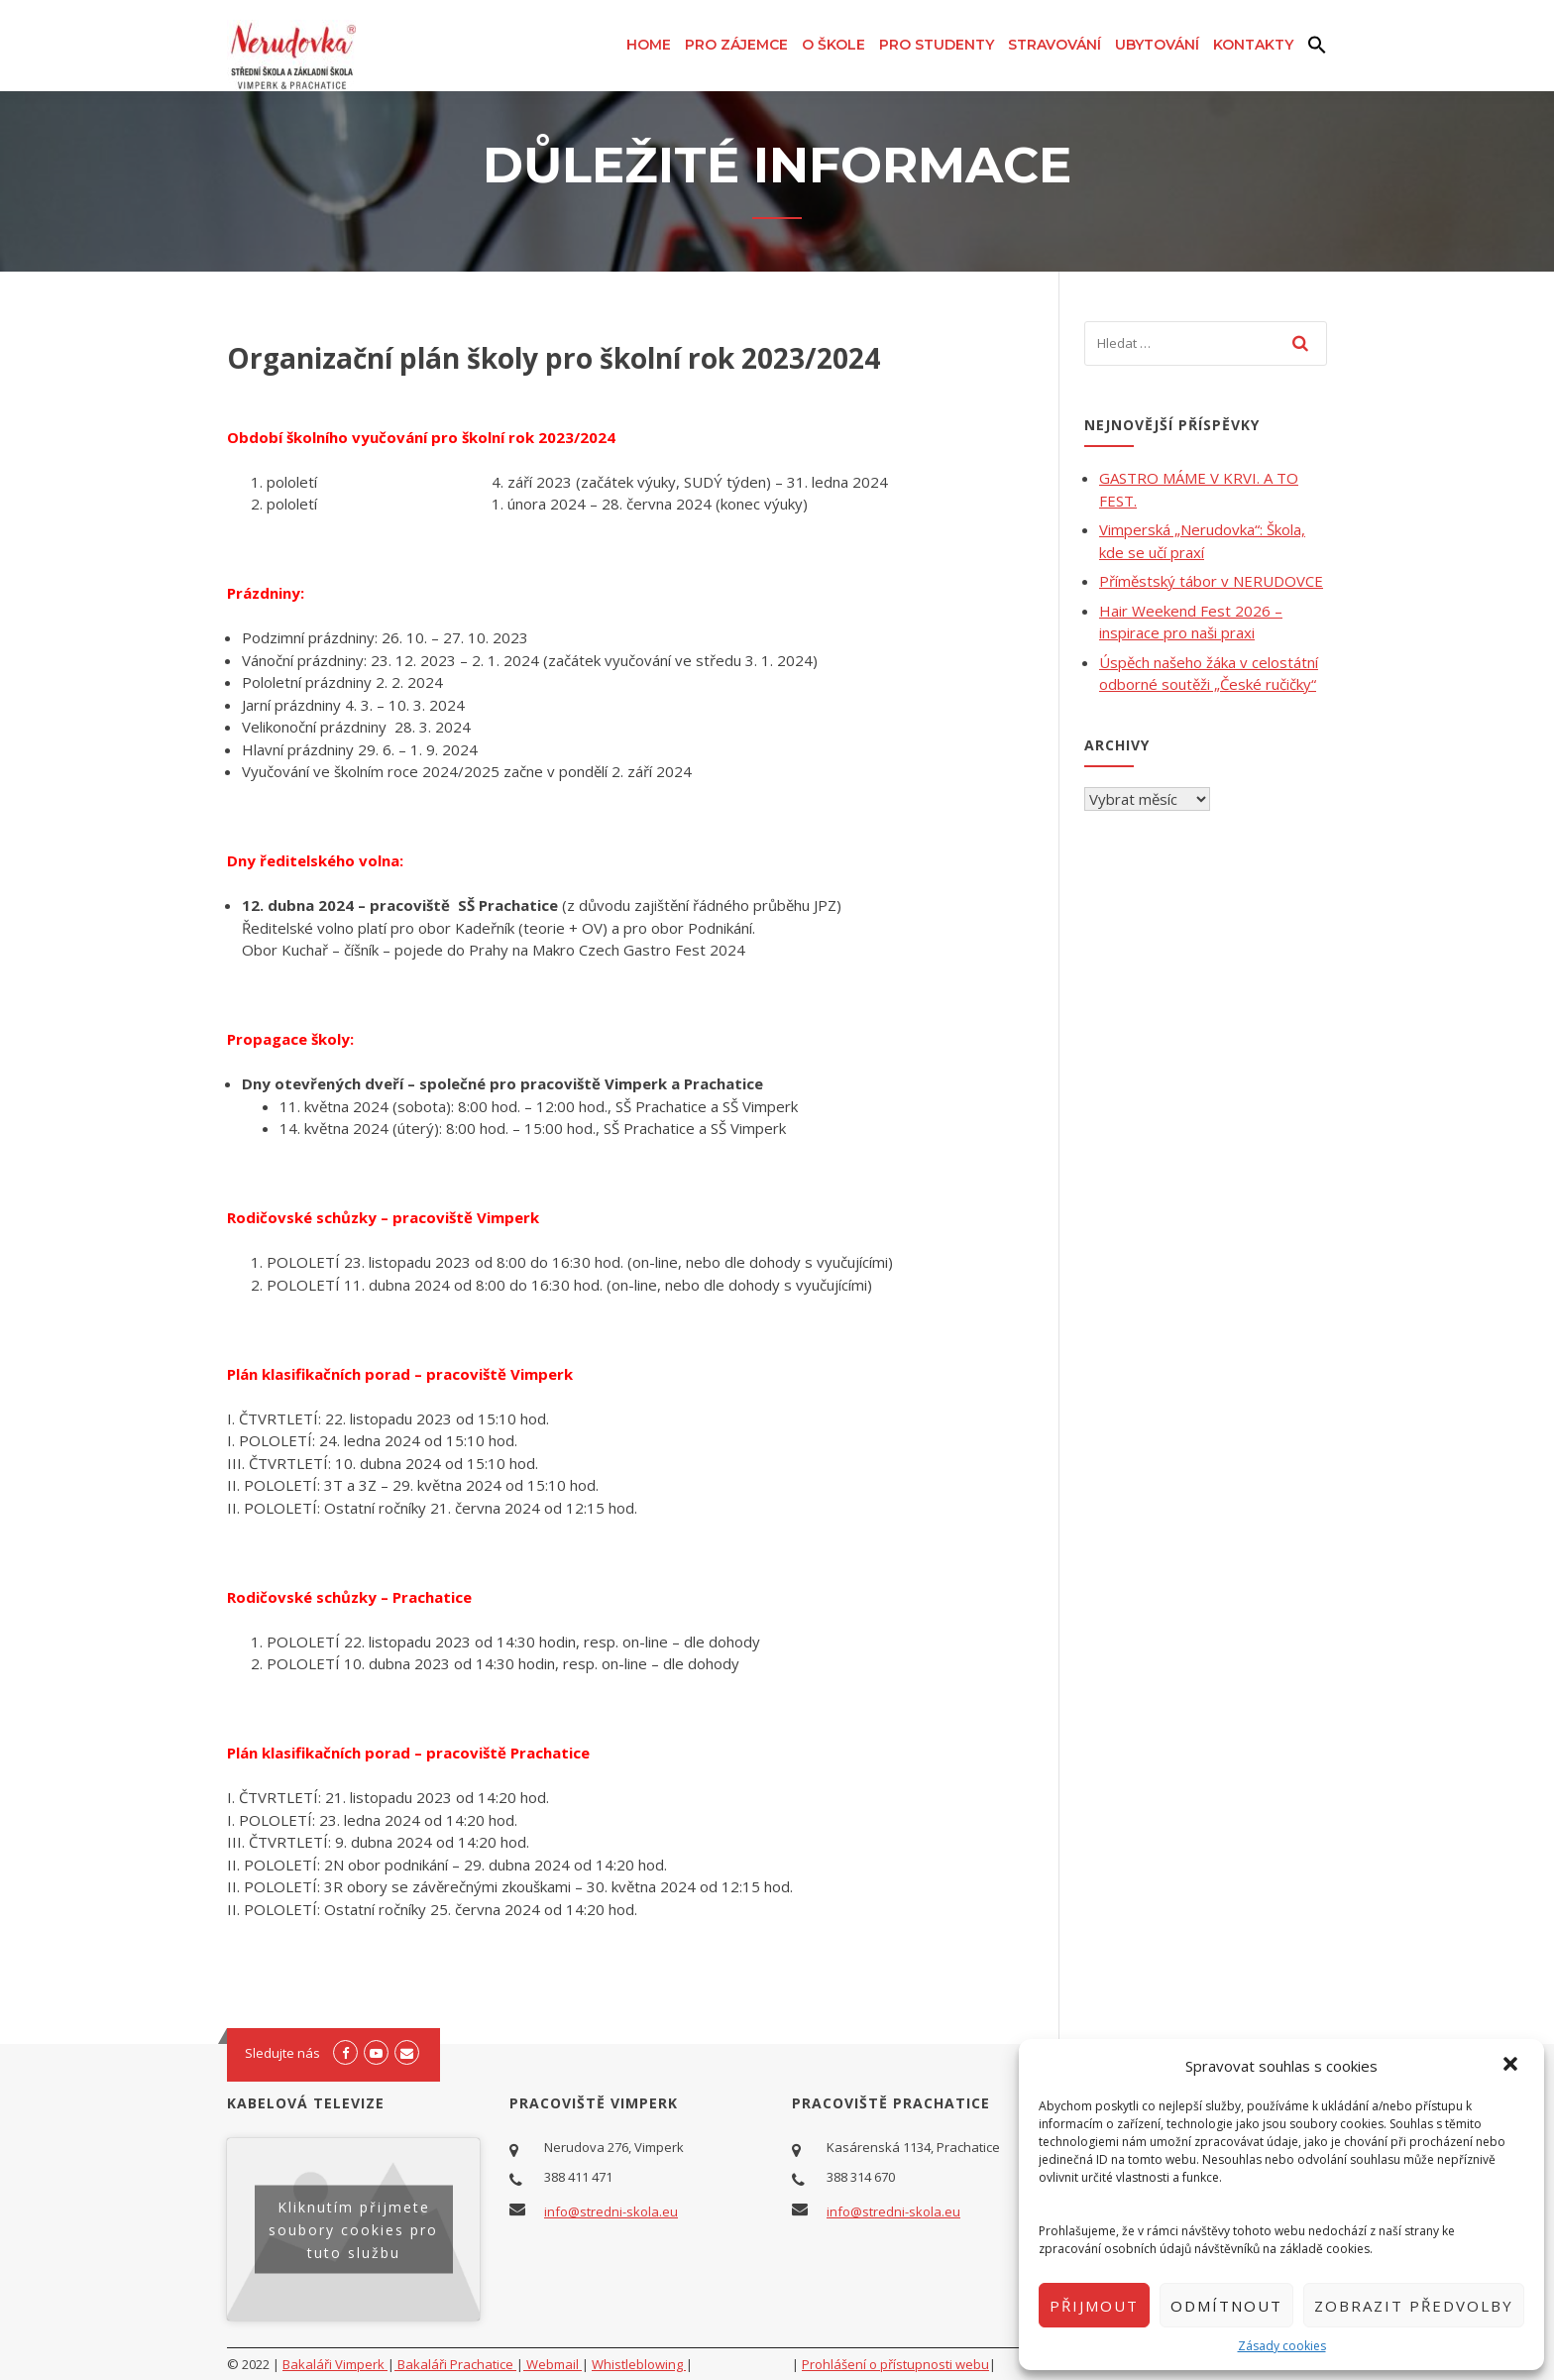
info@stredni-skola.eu (611, 2211)
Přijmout (1094, 2306)
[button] (1512, 2066)
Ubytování (1157, 45)
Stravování (1054, 45)
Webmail (552, 2364)
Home (648, 45)
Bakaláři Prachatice (455, 2364)
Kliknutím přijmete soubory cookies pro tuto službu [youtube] (353, 2230)
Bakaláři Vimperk (335, 2364)
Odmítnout (1226, 2306)
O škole (833, 45)
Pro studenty (936, 45)
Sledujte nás (282, 2053)
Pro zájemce (736, 45)
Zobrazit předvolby (1413, 2306)
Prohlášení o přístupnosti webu (895, 2364)
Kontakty (1253, 45)
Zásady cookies (1282, 2345)
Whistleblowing (639, 2364)
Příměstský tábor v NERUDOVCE (1211, 581)
